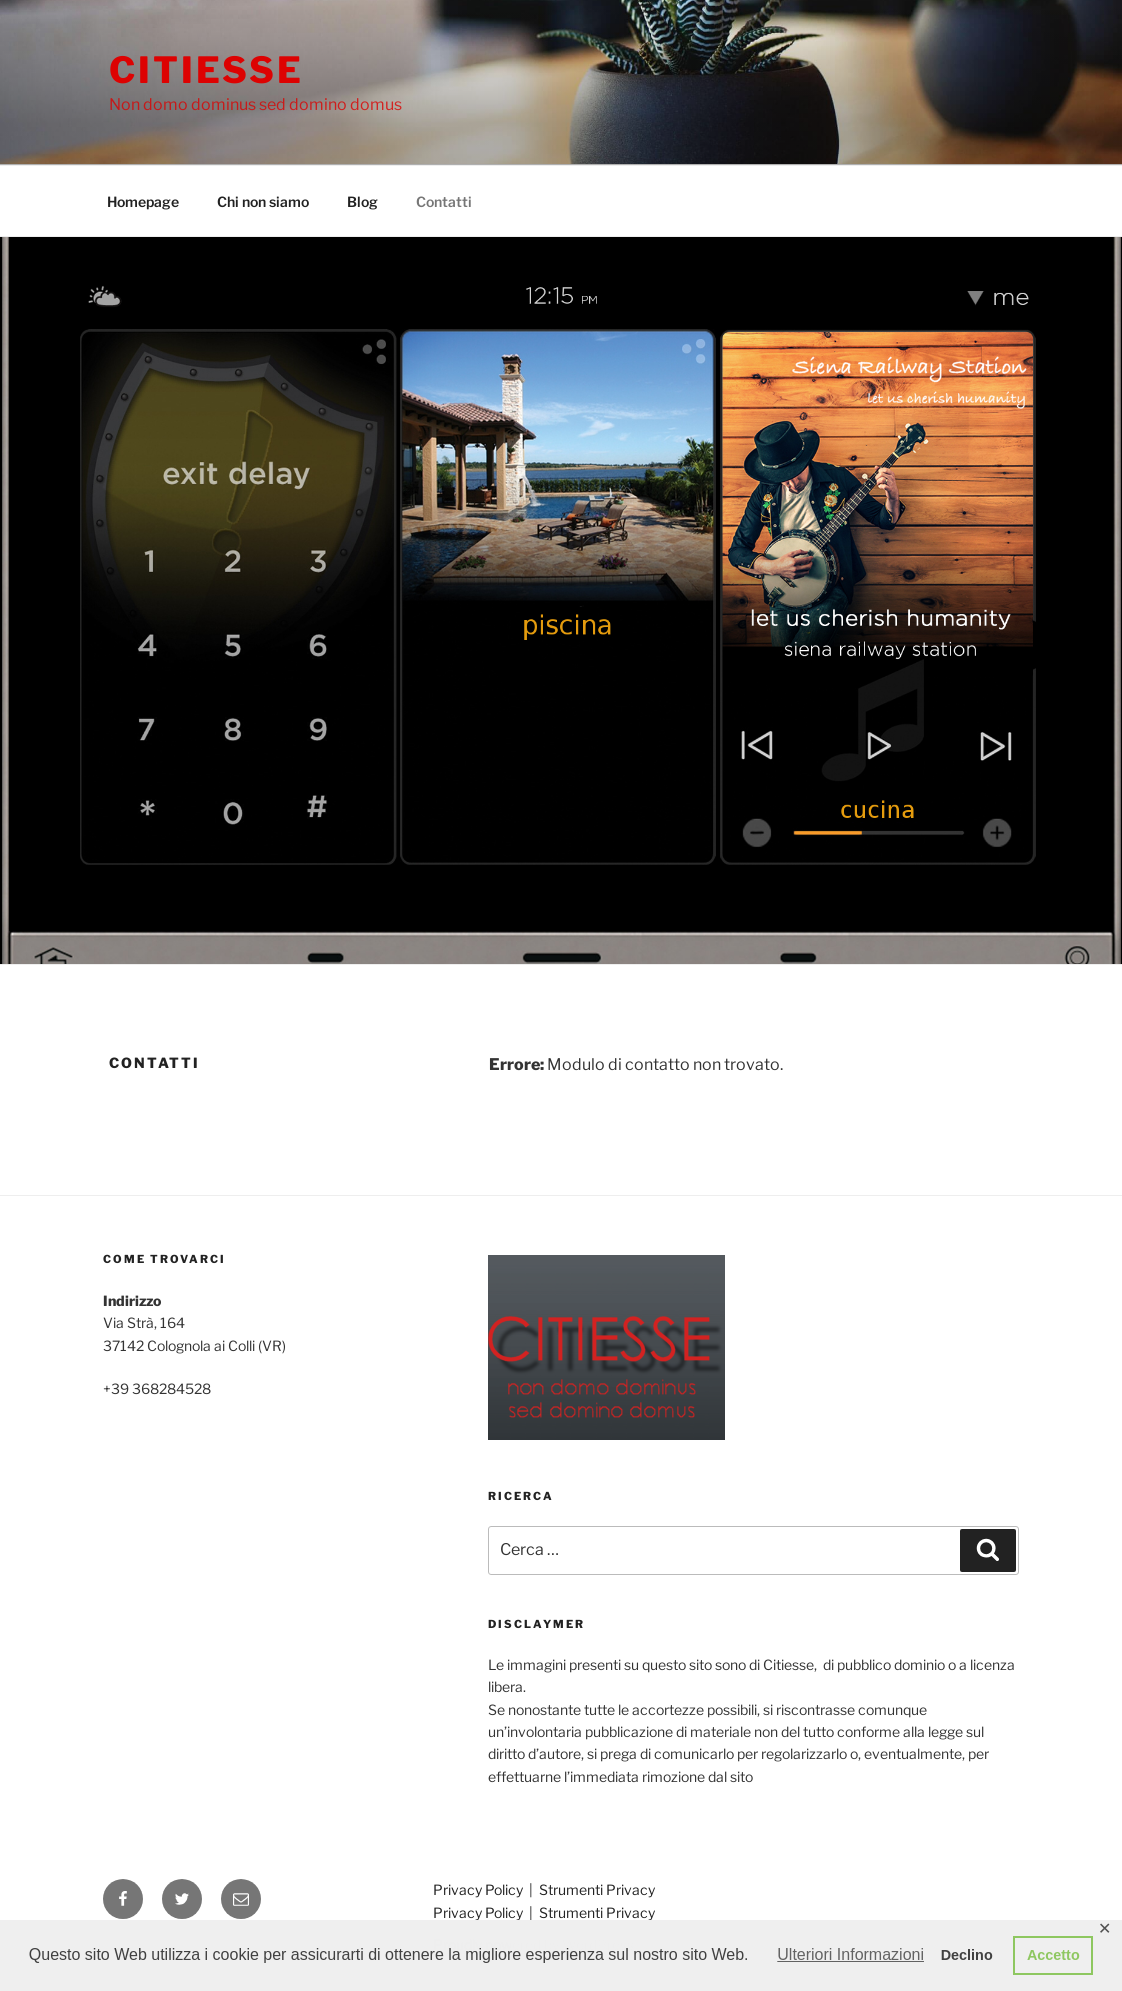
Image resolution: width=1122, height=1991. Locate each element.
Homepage (143, 201)
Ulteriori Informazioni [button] (850, 1954)
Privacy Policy (479, 1889)
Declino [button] (967, 1955)
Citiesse (206, 70)
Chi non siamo (263, 201)
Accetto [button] (1053, 1955)
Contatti (444, 201)
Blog (362, 201)
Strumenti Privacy (597, 1889)
